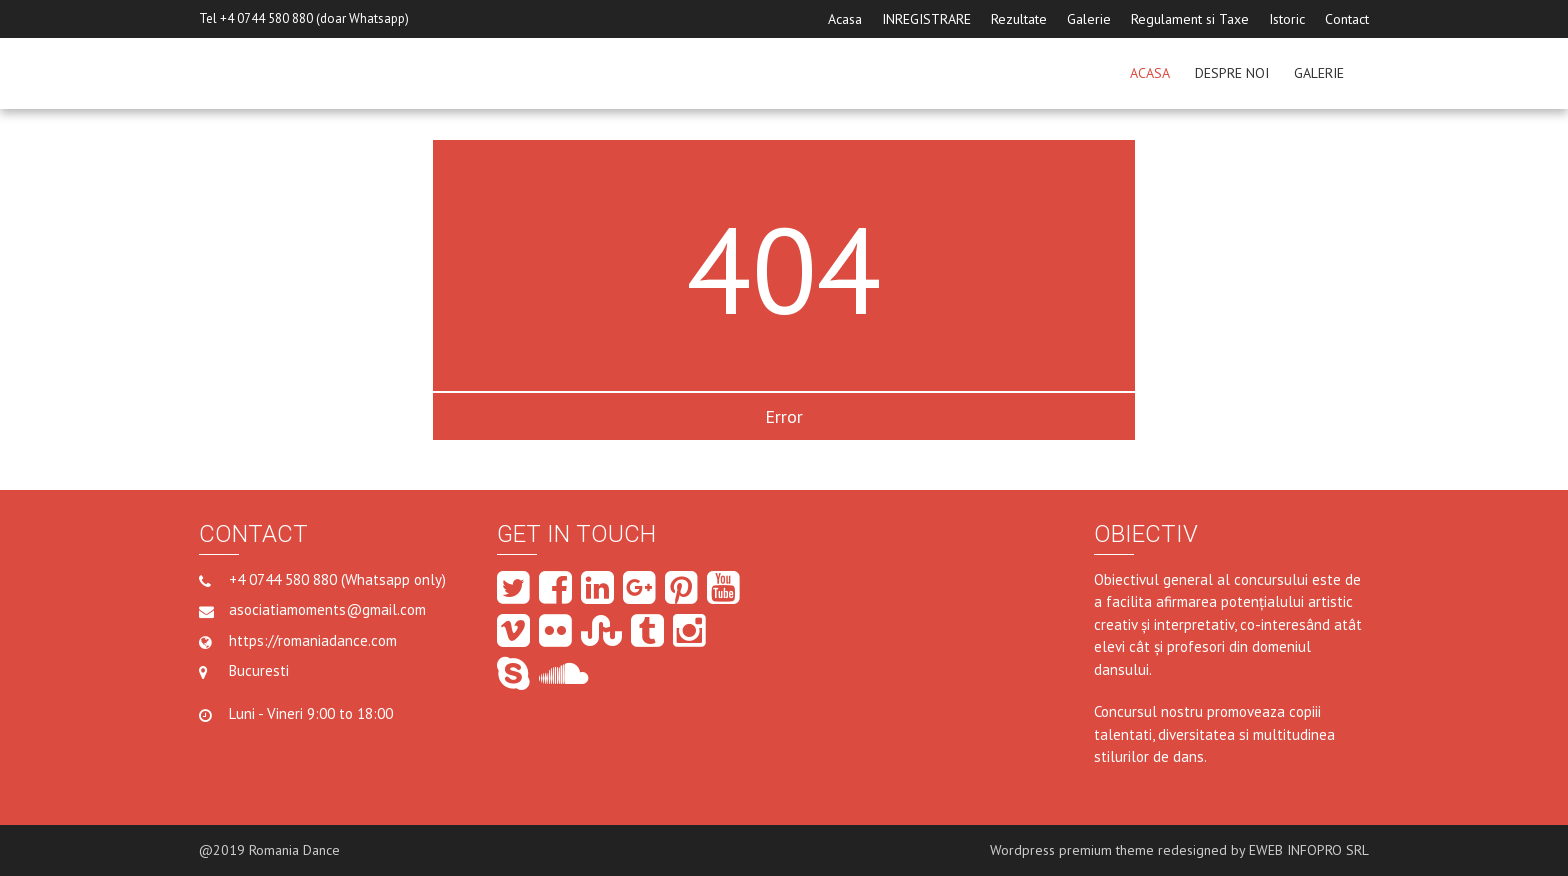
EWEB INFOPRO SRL (1309, 850)
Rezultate (1019, 19)
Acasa (845, 19)
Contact (1347, 19)
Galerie (1089, 19)
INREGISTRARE (926, 19)
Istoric (1287, 19)
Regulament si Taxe (1190, 19)
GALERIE (1319, 73)
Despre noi (1232, 73)
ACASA (1150, 73)
